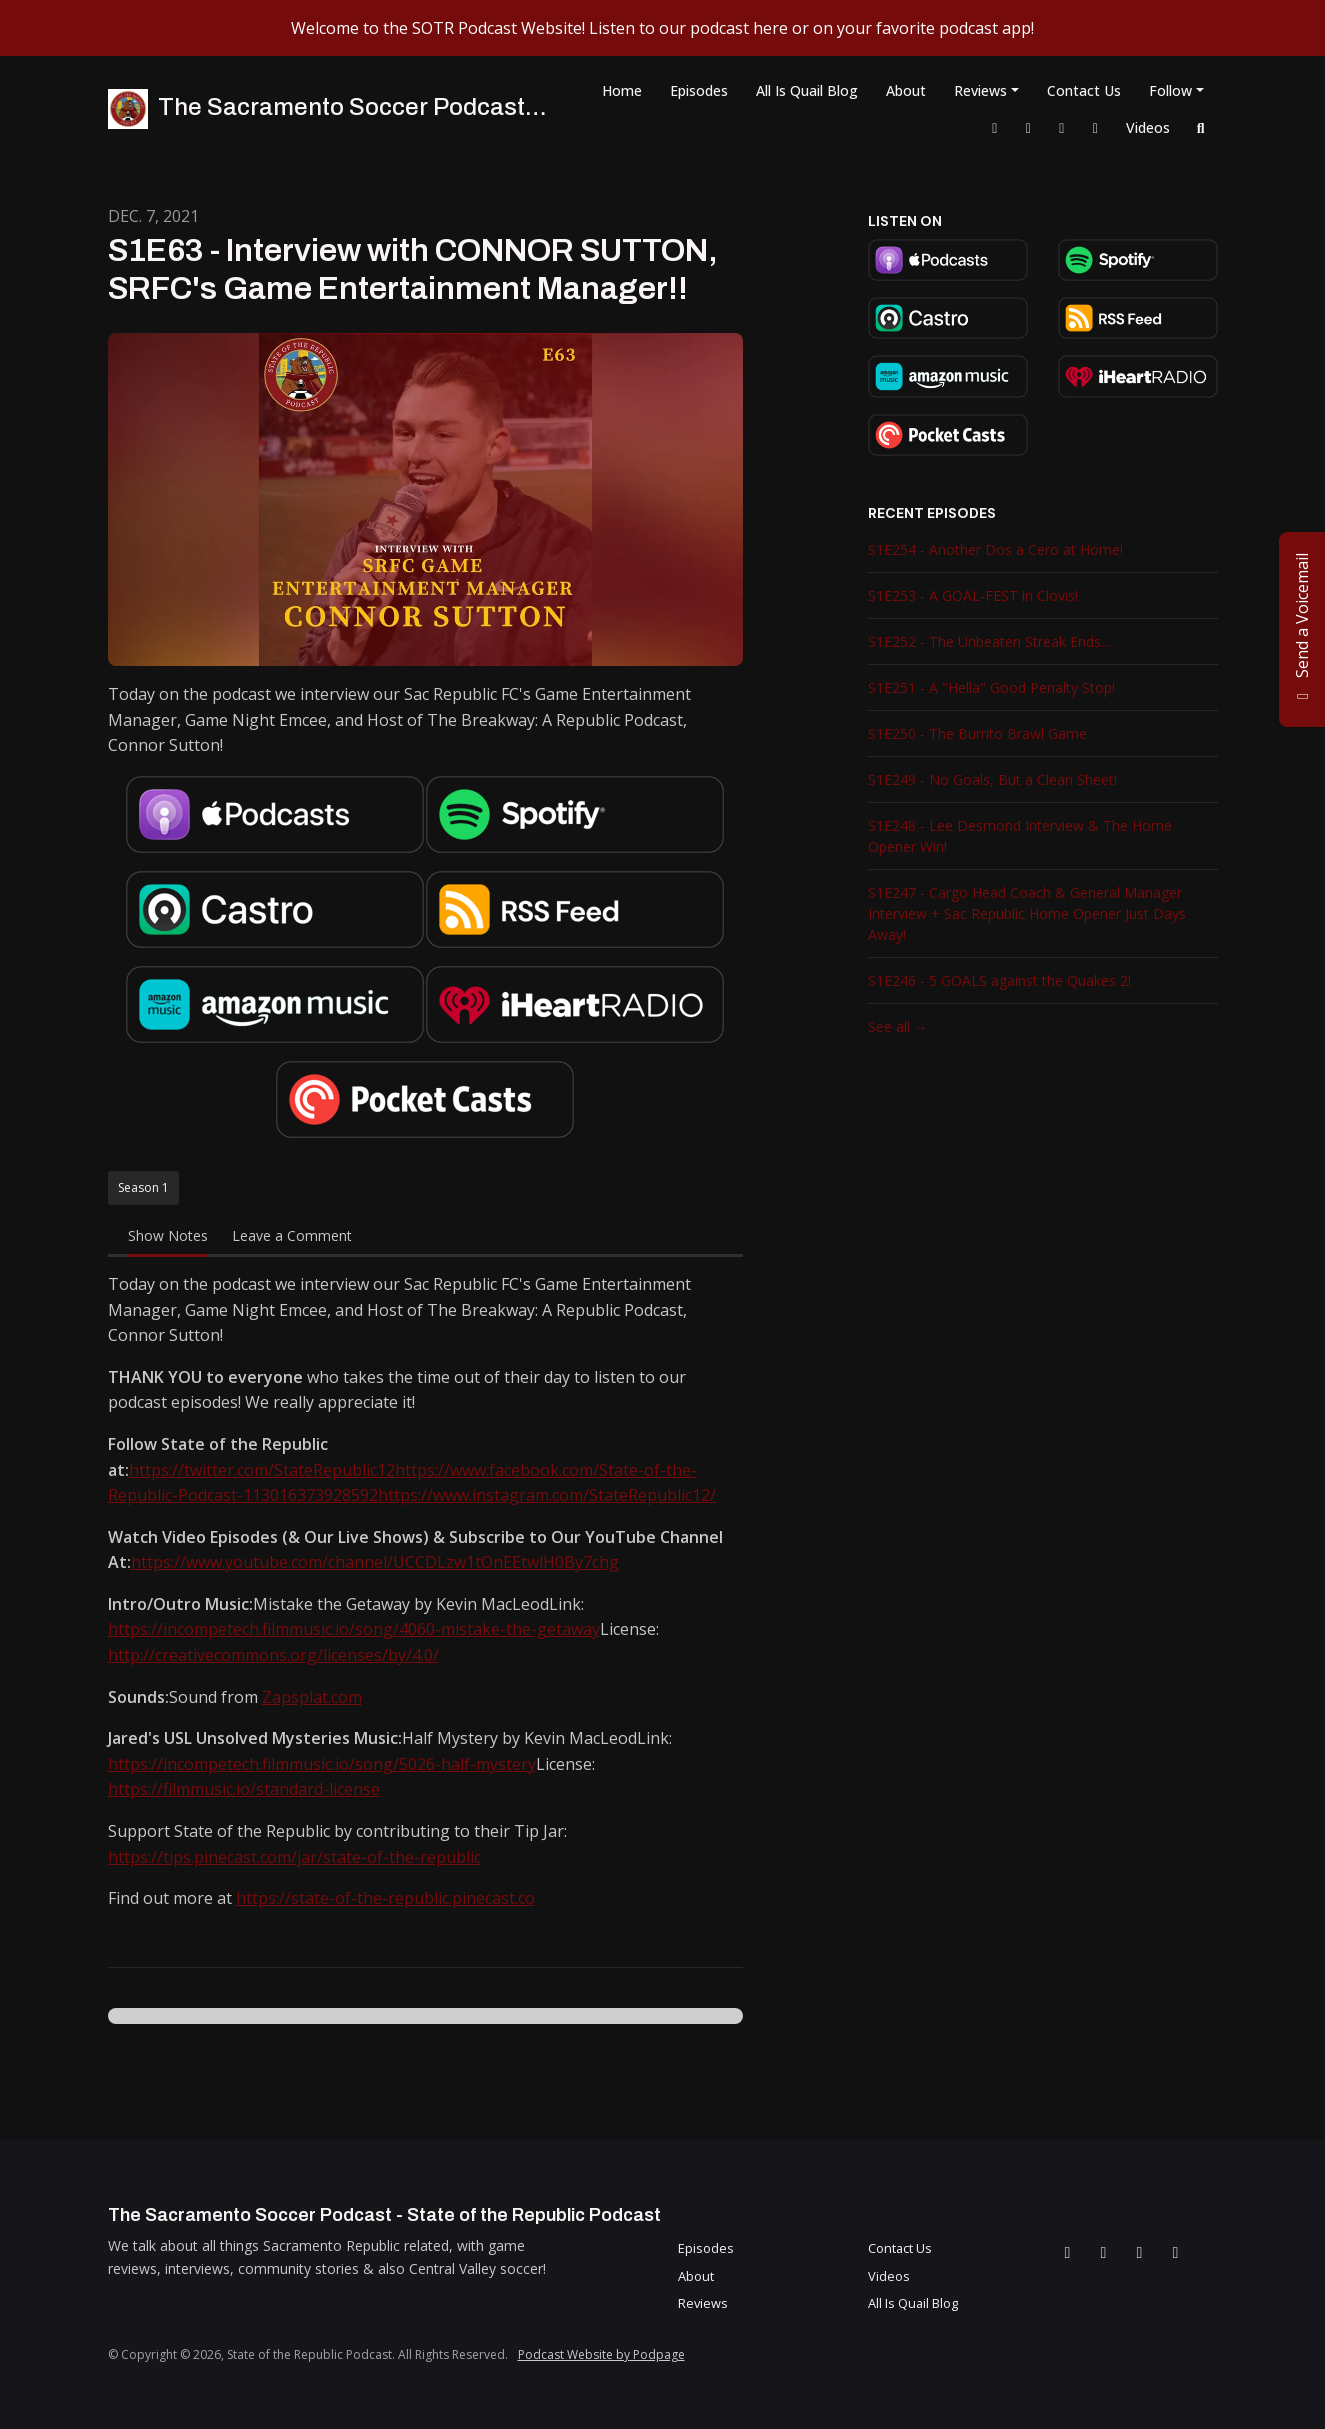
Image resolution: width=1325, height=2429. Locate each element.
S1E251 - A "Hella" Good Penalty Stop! (991, 687)
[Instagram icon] (1140, 2252)
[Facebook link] (995, 127)
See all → (898, 1026)
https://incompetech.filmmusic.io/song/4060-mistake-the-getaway (354, 1629)
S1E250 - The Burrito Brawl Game (977, 733)
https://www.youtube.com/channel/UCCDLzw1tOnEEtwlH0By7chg (375, 1562)
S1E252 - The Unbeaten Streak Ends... (989, 641)
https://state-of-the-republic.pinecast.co (385, 1898)
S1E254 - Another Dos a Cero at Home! (995, 549)
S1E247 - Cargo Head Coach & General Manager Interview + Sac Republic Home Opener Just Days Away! (1027, 913)
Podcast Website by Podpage (601, 2354)
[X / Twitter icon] (1104, 2252)
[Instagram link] (1062, 127)
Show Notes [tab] (168, 1235)
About (906, 90)
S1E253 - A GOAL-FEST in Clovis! (973, 595)
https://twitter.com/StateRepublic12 (262, 1470)
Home (622, 90)
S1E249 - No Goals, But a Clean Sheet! (992, 779)
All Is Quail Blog (807, 90)
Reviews (980, 90)
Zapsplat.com (312, 1697)
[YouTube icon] (1176, 2252)
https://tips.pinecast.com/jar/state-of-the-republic (294, 1857)
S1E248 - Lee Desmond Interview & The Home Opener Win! (1020, 836)
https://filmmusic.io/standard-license (244, 1789)
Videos (1148, 127)
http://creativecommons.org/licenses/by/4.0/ (273, 1655)
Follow (1170, 90)
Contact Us (1084, 90)
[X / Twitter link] (1029, 127)
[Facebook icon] (1068, 2252)
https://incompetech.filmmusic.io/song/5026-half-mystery (322, 1764)
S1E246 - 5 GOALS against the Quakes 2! (999, 980)
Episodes (699, 90)
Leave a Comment (292, 1235)
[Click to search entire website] (1201, 127)
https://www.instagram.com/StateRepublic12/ (547, 1495)
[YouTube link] (1096, 127)
